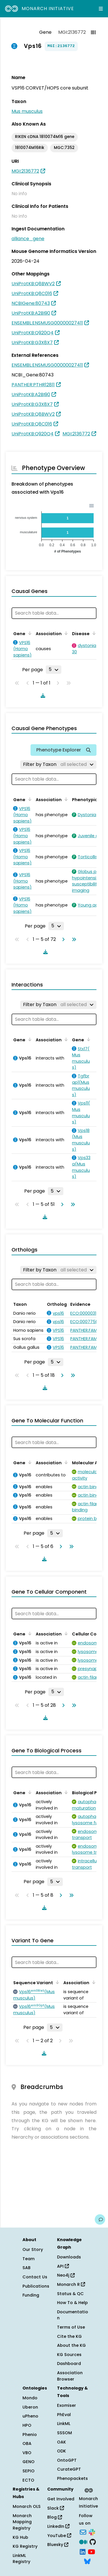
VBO (26, 2453)
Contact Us (34, 2277)
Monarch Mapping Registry (22, 2522)
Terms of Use (71, 2327)
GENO (28, 2462)
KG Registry (25, 2546)
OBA (26, 2443)
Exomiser (66, 2405)
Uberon (30, 2407)
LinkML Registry (21, 2559)
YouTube (59, 2535)
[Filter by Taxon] (58, 764)
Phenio (29, 2434)
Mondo (29, 2398)
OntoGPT (67, 2460)
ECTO (28, 2480)
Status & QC (70, 2294)
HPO (26, 2425)
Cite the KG (69, 2336)
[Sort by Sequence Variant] (56, 1982)
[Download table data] (41, 695)
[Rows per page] (53, 669)
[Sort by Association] (65, 633)
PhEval (64, 2415)
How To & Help (72, 2302)
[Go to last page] (73, 939)
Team (28, 2259)
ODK (61, 2451)
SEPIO (28, 2471)
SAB (26, 2268)
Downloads (69, 2257)
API (63, 2266)
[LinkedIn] (83, 2551)
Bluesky (57, 2544)
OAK (61, 2442)
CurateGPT (69, 2469)
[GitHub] (93, 2541)
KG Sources (69, 2354)
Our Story (32, 2249)
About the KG (71, 2345)
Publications (35, 2286)
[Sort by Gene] (28, 633)
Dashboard (69, 2363)
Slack (55, 2508)
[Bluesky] (87, 2561)
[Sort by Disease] (93, 633)
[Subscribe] (83, 2531)
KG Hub (20, 2537)
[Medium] (83, 2541)
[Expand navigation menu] (101, 8)
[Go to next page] (62, 939)
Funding (30, 2295)
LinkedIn (58, 2526)
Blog (54, 2517)
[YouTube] (91, 2551)
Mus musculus (27, 111)
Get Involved (60, 2499)
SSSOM (64, 2433)
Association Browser (70, 2376)
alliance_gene (28, 238)
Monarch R (71, 2284)
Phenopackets (72, 2478)
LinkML (63, 2423)
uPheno (30, 2416)
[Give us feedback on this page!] (100, 2219)
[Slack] (92, 2531)
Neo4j (66, 2275)
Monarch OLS (27, 2506)
